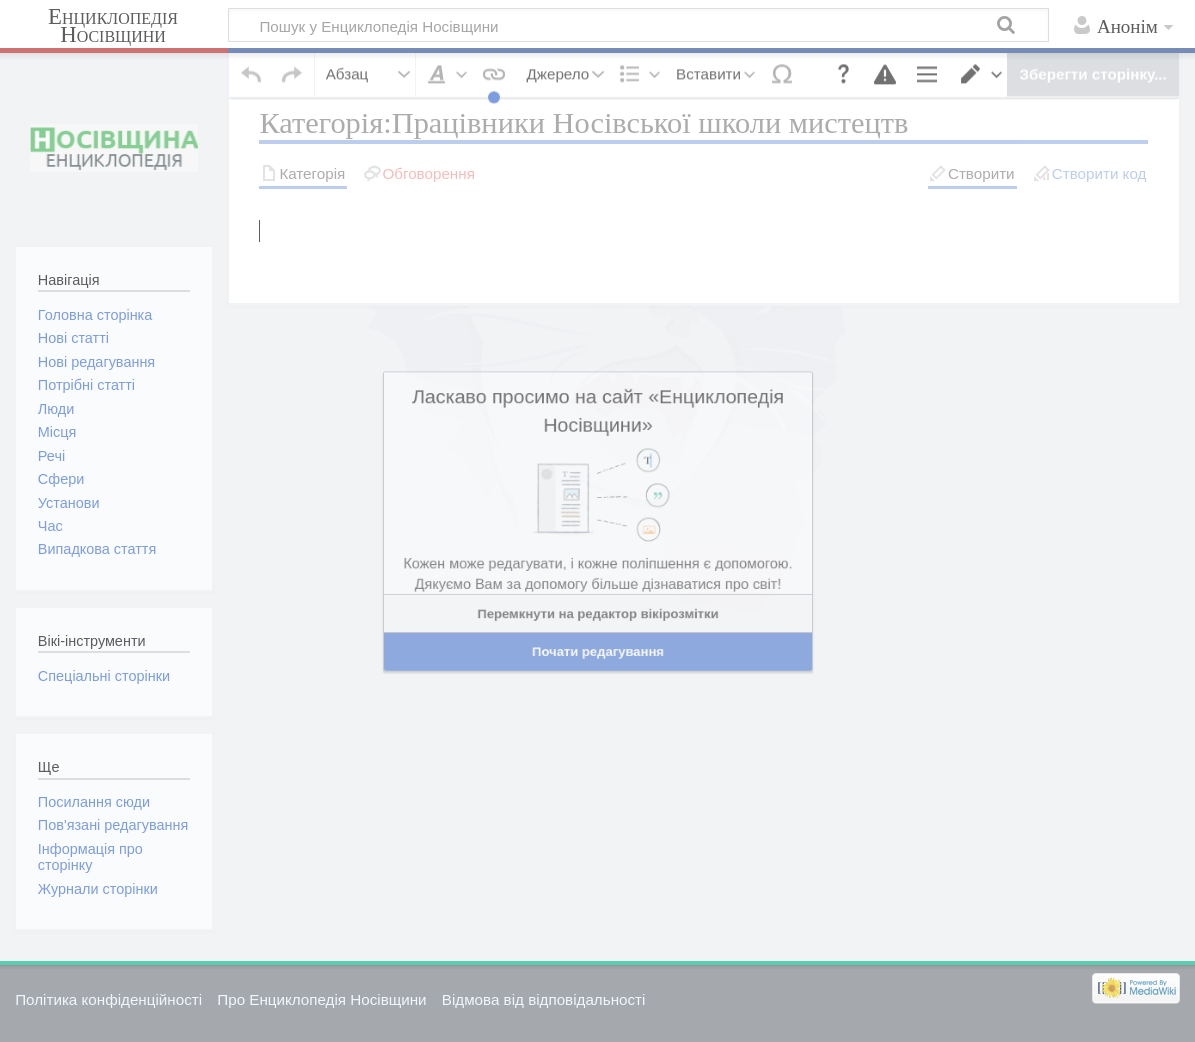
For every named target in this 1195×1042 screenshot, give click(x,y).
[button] (252, 56)
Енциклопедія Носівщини (113, 26)
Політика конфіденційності (108, 999)
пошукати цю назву (647, 210)
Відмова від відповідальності (544, 999)
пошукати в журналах (934, 210)
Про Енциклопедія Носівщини (321, 999)
